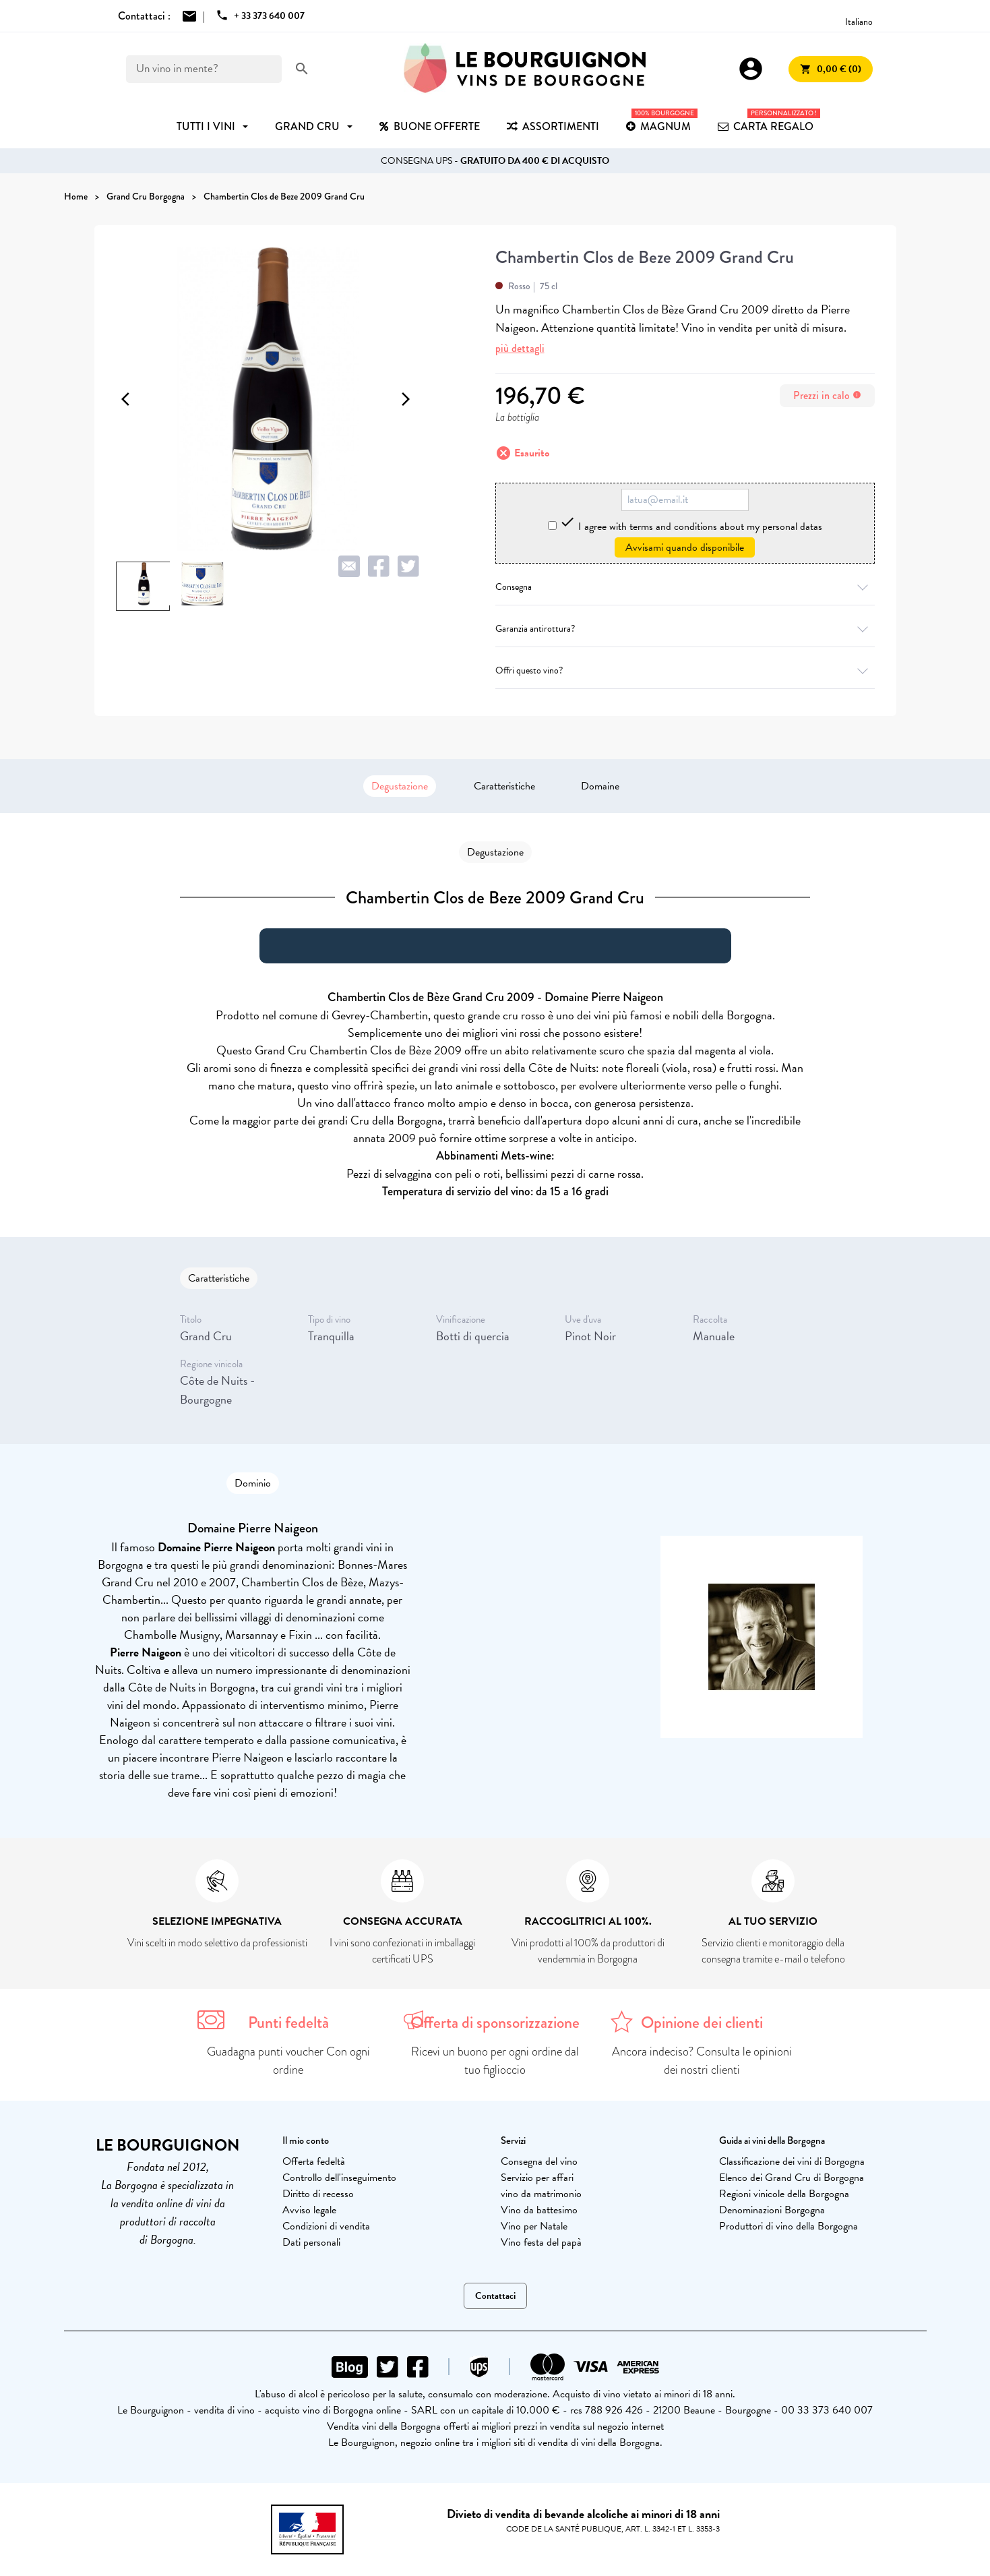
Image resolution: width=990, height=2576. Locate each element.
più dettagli (520, 348)
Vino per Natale (534, 2226)
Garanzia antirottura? (685, 629)
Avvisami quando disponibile (684, 547)
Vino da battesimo (539, 2210)
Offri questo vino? (685, 670)
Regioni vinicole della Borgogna (784, 2194)
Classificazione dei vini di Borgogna (792, 2161)
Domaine (600, 786)
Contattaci (495, 2296)
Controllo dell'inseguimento (339, 2177)
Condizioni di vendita (326, 2226)
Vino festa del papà (541, 2242)
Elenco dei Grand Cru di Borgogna (791, 2177)
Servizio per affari (537, 2177)
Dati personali (311, 2242)
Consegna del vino (539, 2161)
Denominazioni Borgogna (772, 2210)
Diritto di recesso (318, 2194)
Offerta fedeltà (313, 2161)
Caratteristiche (504, 786)
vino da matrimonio (541, 2194)
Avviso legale (309, 2210)
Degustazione (399, 786)
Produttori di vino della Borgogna (788, 2226)
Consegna (685, 587)
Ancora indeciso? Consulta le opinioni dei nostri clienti (702, 2060)
